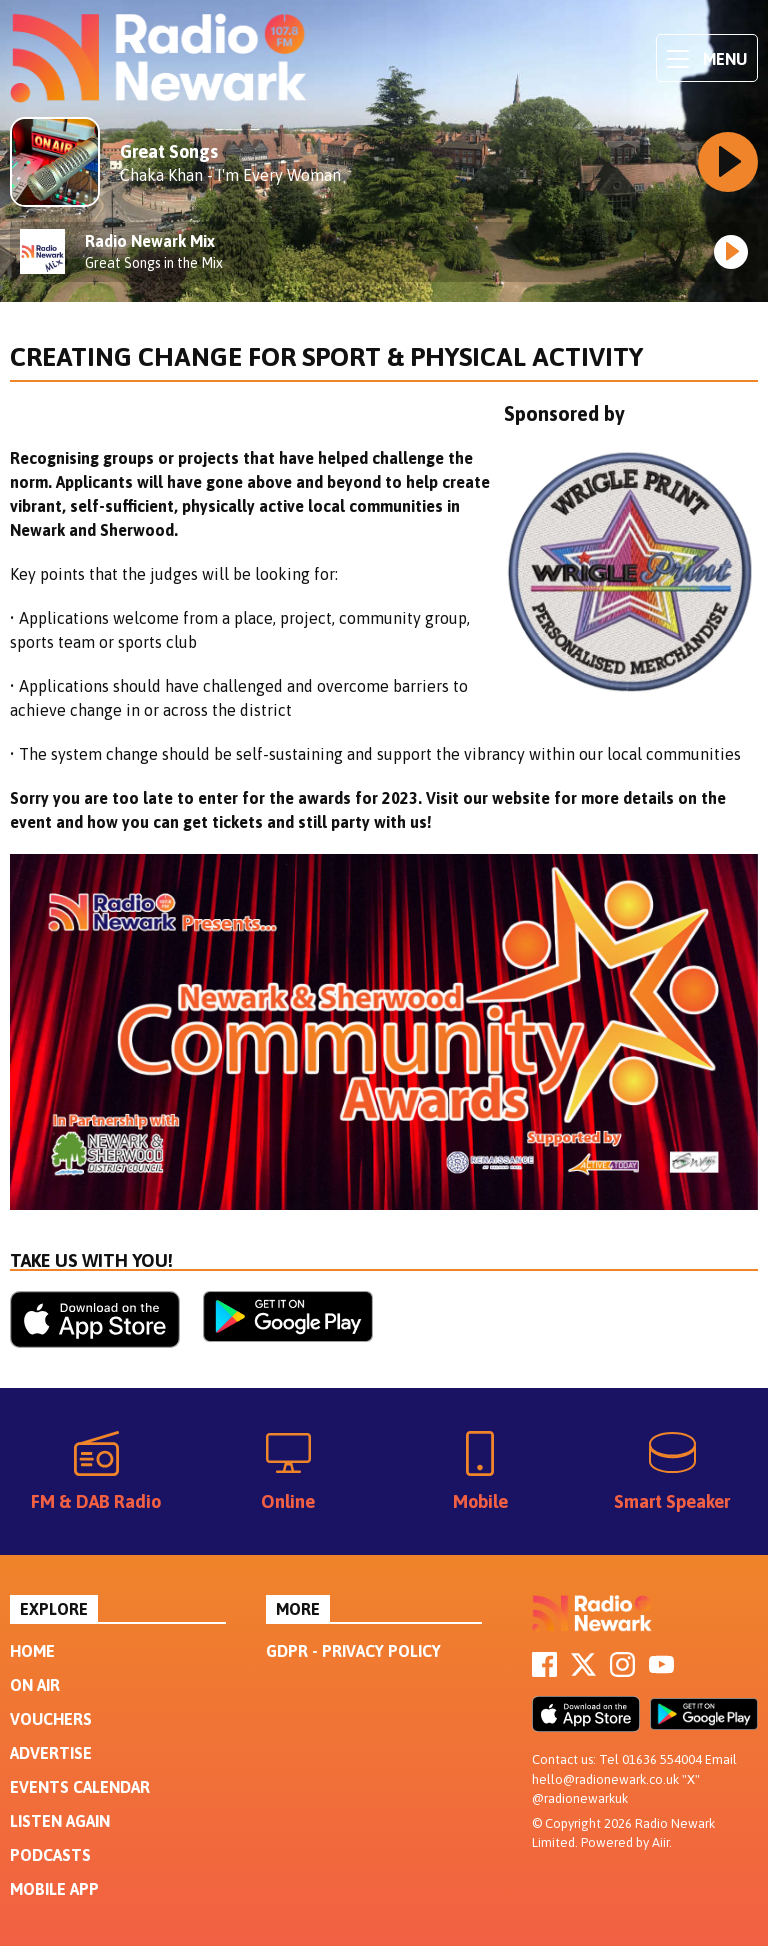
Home (32, 1651)
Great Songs (169, 151)
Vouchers (51, 1719)
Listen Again (60, 1821)
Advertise (51, 1753)
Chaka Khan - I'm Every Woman (230, 175)
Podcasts (50, 1855)
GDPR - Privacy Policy (353, 1651)
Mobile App (54, 1889)
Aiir (660, 1842)
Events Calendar (80, 1787)
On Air (35, 1685)
